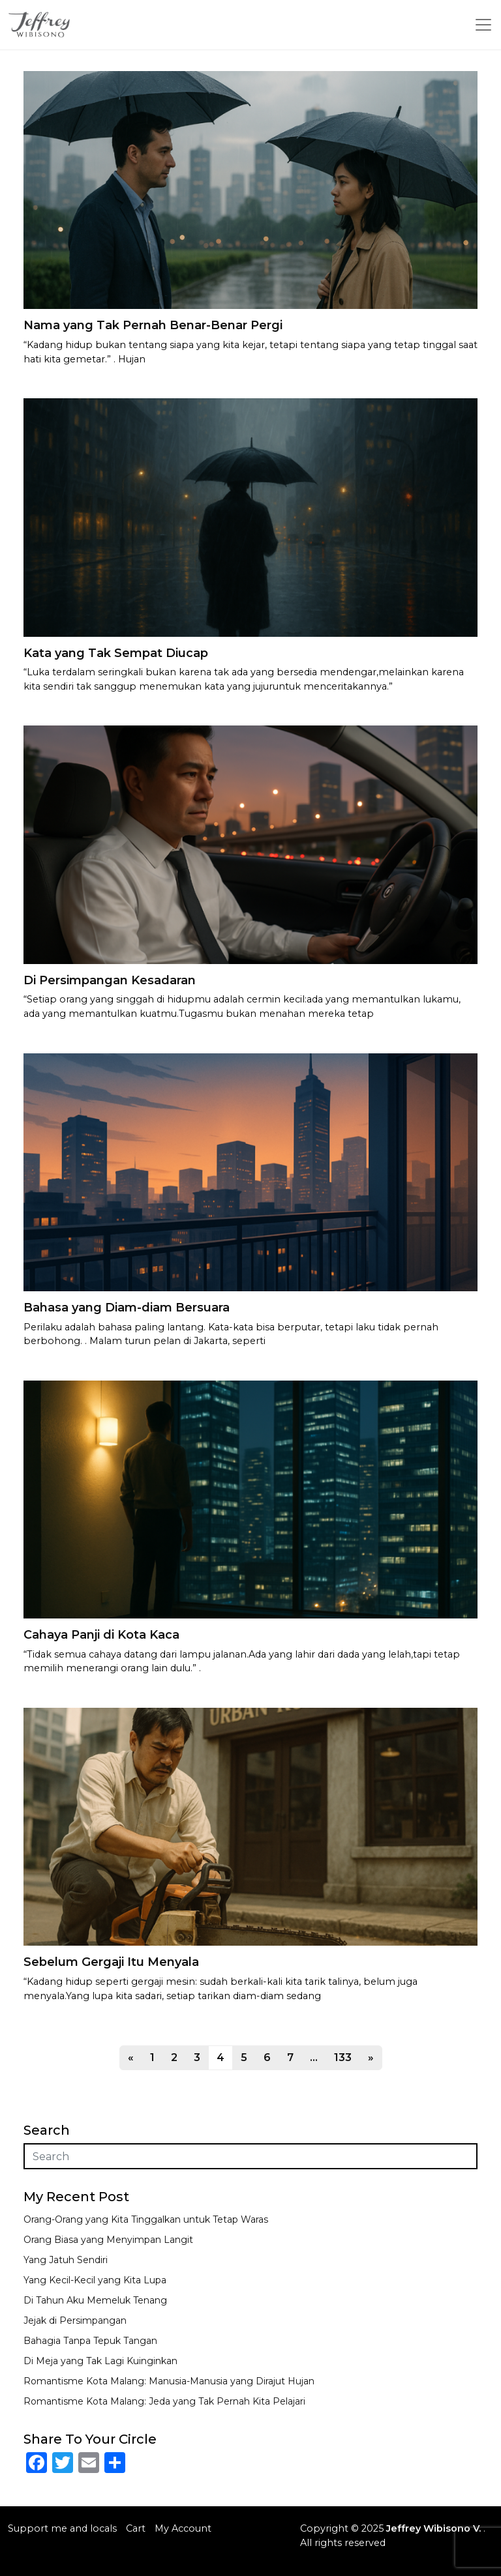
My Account (183, 2528)
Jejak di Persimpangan (75, 2320)
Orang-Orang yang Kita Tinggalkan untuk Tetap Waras (145, 2219)
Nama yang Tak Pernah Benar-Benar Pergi (152, 325)
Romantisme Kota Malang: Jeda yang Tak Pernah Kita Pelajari (164, 2401)
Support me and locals (62, 2528)
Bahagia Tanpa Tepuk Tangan (90, 2341)
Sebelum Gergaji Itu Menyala (111, 1962)
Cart (135, 2528)
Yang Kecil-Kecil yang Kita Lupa (94, 2280)
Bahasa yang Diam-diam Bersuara (126, 1307)
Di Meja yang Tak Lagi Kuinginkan (100, 2361)
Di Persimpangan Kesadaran (109, 980)
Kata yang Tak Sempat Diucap (115, 653)
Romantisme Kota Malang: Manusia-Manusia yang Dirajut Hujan (168, 2381)
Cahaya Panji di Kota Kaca (101, 1635)
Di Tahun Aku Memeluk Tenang (95, 2300)
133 (343, 2057)
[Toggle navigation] (483, 25)
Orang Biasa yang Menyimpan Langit (108, 2240)
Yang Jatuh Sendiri (65, 2260)
